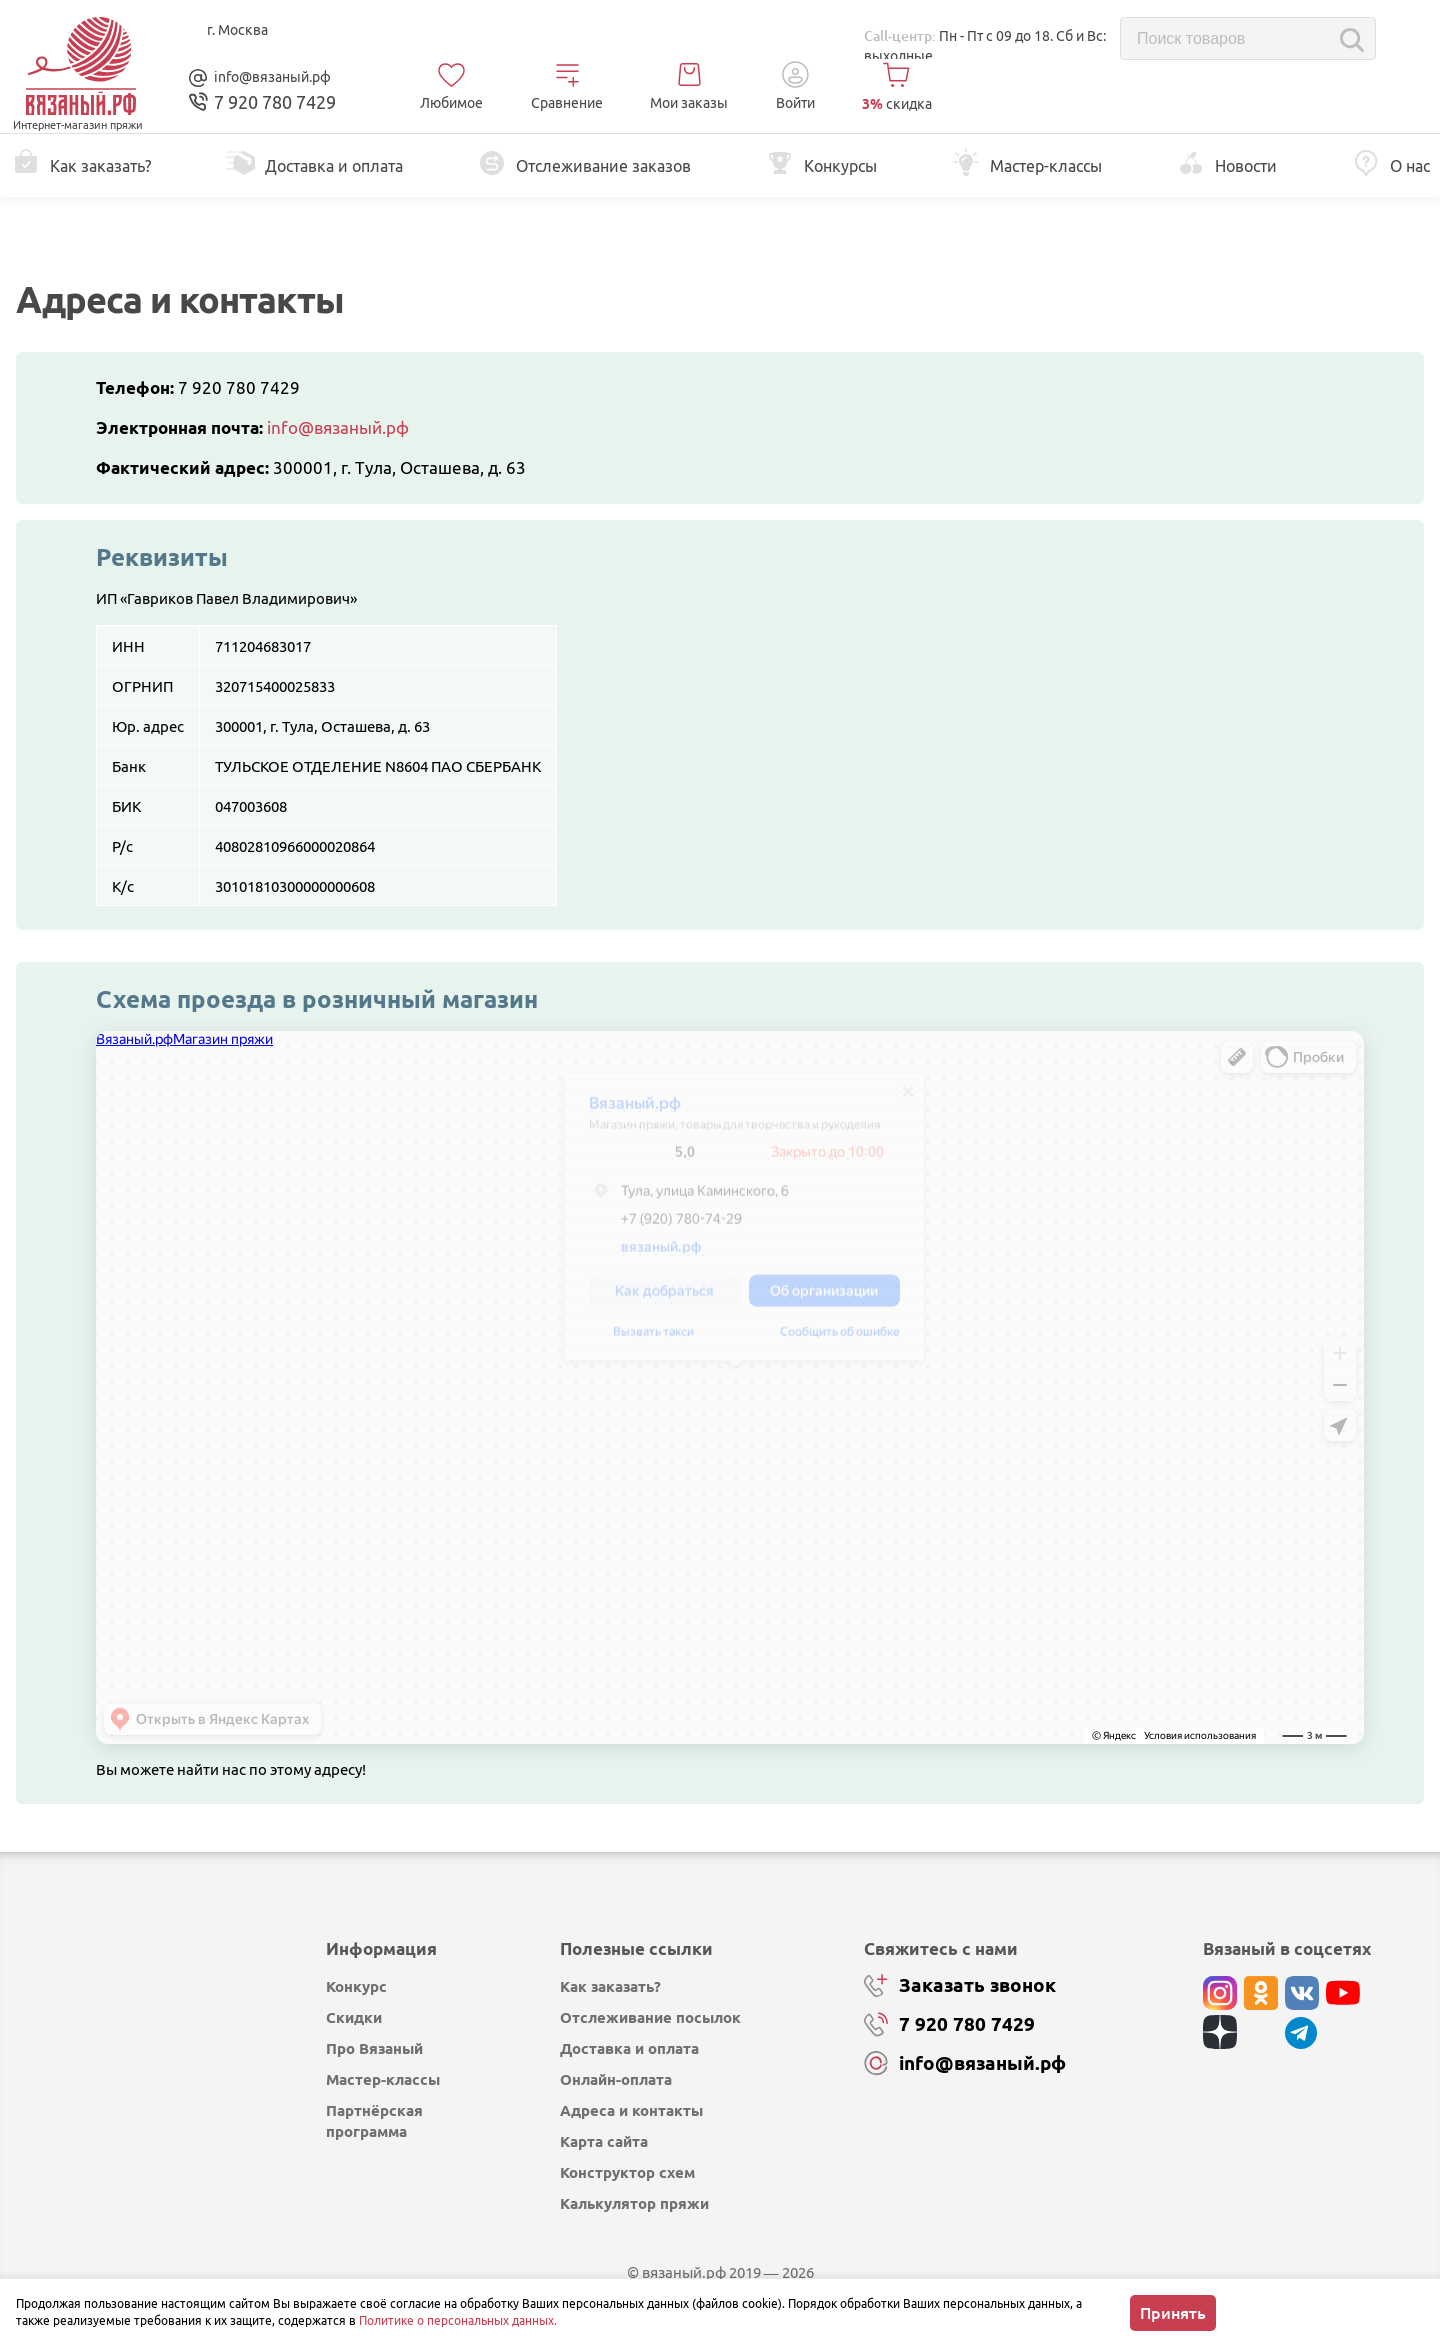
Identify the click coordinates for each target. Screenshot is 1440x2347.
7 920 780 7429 (239, 387)
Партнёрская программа (374, 2121)
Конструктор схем (627, 2172)
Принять (1173, 2313)
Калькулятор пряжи (634, 2203)
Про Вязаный (374, 2048)
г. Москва (237, 30)
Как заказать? (610, 1986)
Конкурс (356, 1986)
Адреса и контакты (631, 2110)
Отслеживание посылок (650, 2017)
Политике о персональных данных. (458, 2320)
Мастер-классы (383, 2079)
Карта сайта (604, 2141)
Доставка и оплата (629, 2048)
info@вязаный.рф (272, 77)
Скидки (354, 2017)
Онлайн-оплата (616, 2079)
